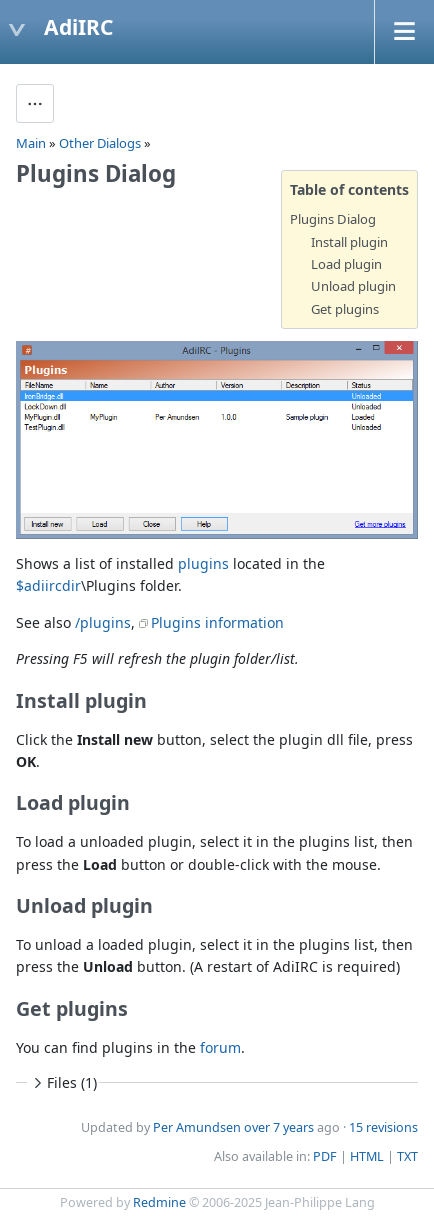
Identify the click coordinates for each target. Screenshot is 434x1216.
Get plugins (345, 309)
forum (220, 1047)
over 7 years (279, 1127)
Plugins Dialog (333, 219)
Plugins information (217, 622)
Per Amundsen (197, 1127)
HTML (367, 1156)
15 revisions (383, 1127)
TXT (407, 1156)
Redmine (159, 1202)
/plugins (103, 622)
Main (31, 143)
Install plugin (349, 242)
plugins (203, 563)
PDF (325, 1156)
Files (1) (63, 1082)
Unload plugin (353, 286)
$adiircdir (48, 585)
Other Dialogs (100, 143)
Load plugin (346, 264)
